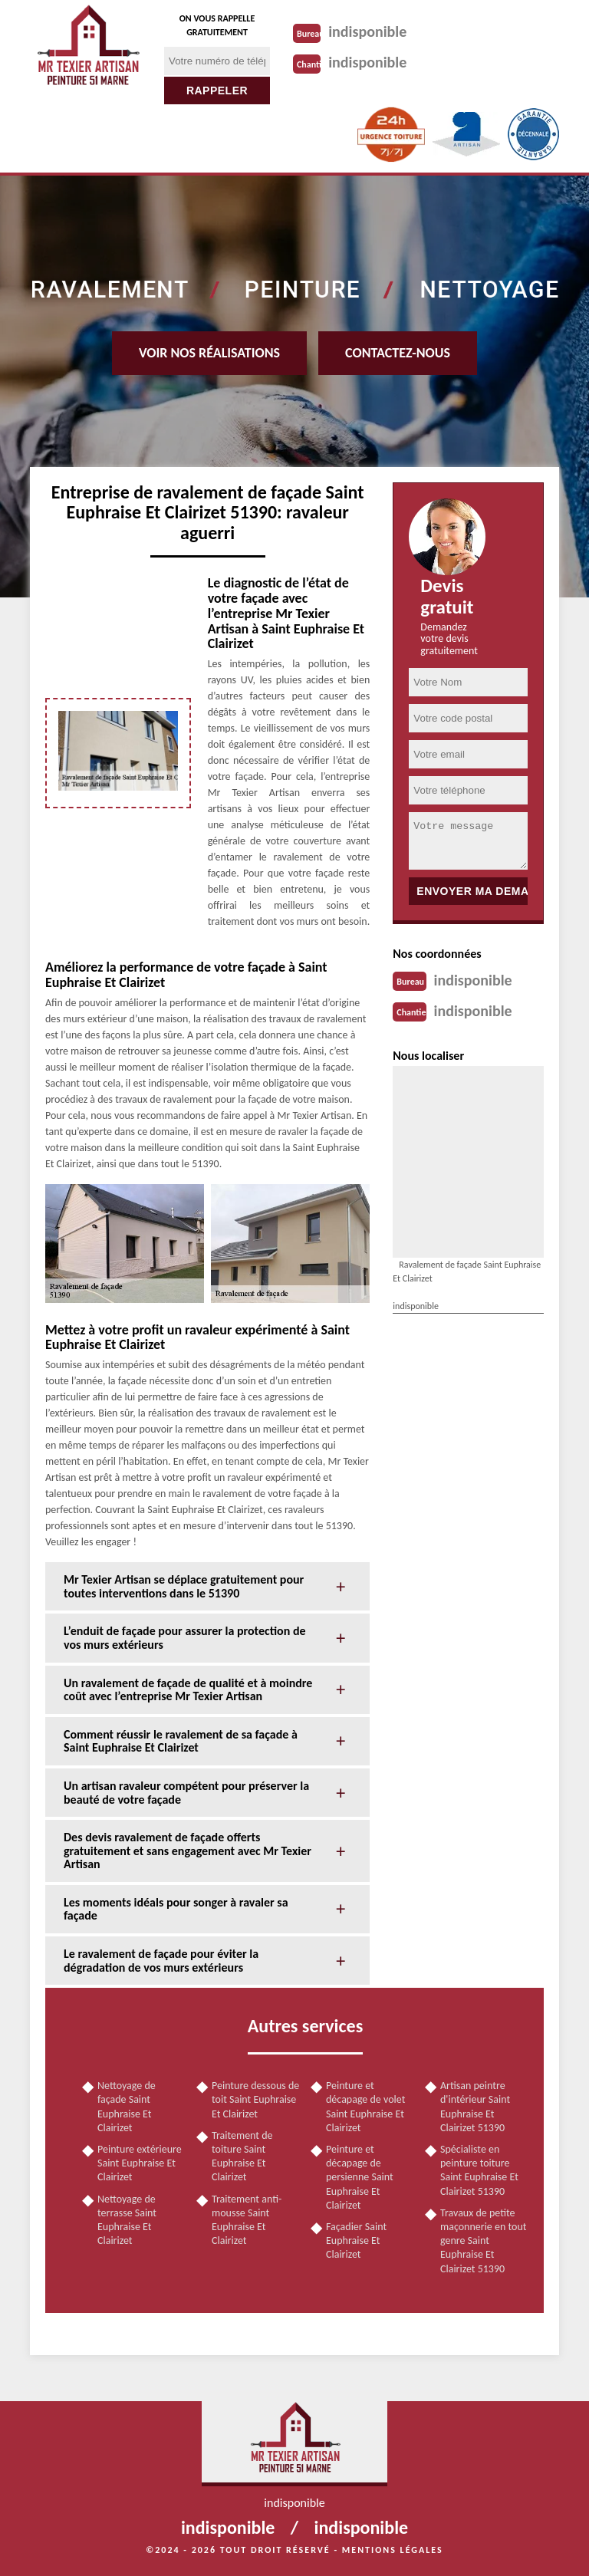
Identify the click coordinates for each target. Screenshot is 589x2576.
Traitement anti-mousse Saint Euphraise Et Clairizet (246, 2220)
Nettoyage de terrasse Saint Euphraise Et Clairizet (126, 2220)
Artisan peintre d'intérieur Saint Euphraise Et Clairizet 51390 (475, 2106)
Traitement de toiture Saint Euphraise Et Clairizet (242, 2156)
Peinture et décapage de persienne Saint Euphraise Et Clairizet (359, 2177)
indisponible (367, 31)
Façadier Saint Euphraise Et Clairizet (356, 2240)
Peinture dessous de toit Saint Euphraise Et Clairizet (255, 2099)
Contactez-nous (397, 352)
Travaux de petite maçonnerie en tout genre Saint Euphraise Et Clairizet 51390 (483, 2240)
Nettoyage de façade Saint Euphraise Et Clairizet (126, 2106)
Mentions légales (392, 2550)
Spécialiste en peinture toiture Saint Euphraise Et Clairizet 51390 (479, 2170)
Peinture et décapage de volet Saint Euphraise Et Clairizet (365, 2106)
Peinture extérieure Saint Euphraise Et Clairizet (139, 2163)
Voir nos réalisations (209, 352)
